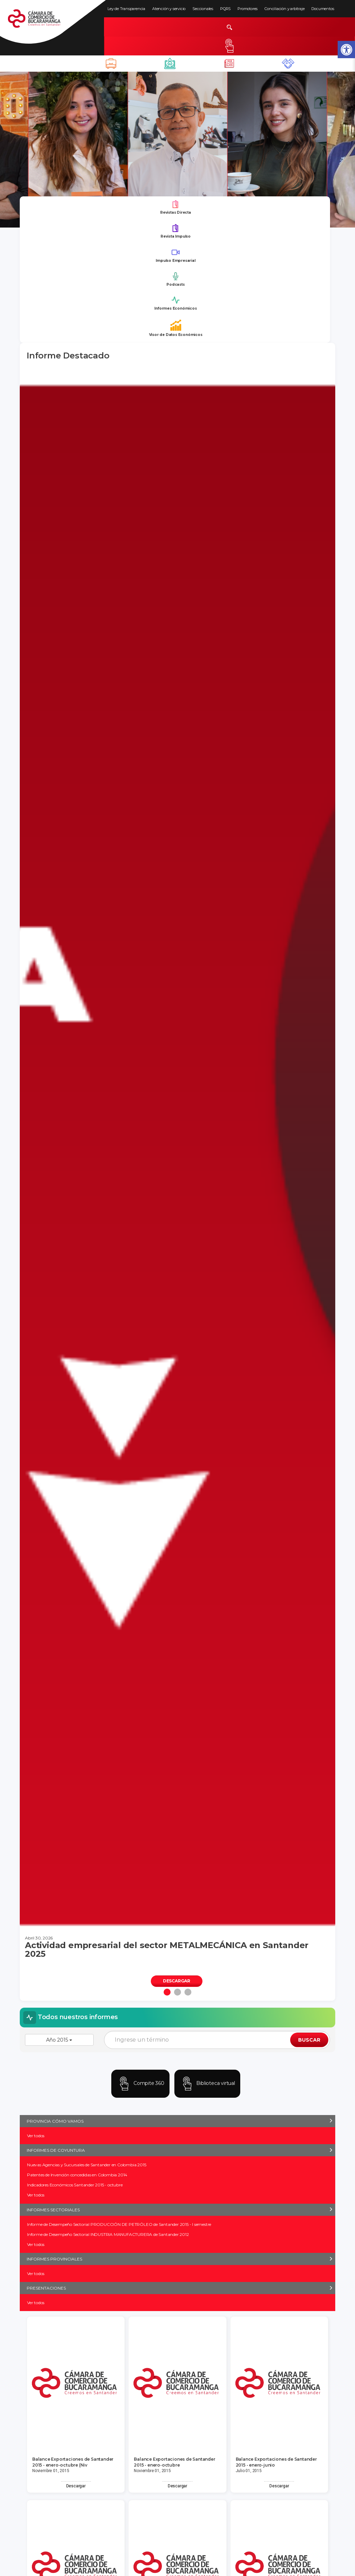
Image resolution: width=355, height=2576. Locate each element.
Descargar (76, 2486)
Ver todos (35, 2135)
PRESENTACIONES (46, 2288)
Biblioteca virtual (207, 2083)
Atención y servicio (168, 8)
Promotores (247, 8)
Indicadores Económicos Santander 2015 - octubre (75, 2184)
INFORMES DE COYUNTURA (56, 2150)
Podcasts (175, 279)
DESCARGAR (176, 1980)
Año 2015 (59, 2040)
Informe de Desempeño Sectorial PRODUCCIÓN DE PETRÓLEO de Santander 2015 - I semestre (119, 2224)
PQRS (225, 8)
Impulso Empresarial (175, 255)
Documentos (322, 8)
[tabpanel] (177, 1184)
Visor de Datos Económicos (175, 328)
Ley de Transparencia (126, 8)
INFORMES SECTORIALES (53, 2209)
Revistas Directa (175, 207)
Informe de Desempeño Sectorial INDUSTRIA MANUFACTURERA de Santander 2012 (108, 2234)
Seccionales (202, 8)
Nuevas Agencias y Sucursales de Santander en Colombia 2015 (86, 2164)
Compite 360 (140, 2083)
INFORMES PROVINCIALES (54, 2259)
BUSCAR (309, 2040)
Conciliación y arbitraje (284, 8)
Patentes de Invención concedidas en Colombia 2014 (77, 2174)
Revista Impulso (176, 231)
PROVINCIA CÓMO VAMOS (55, 2121)
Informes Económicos (175, 303)
